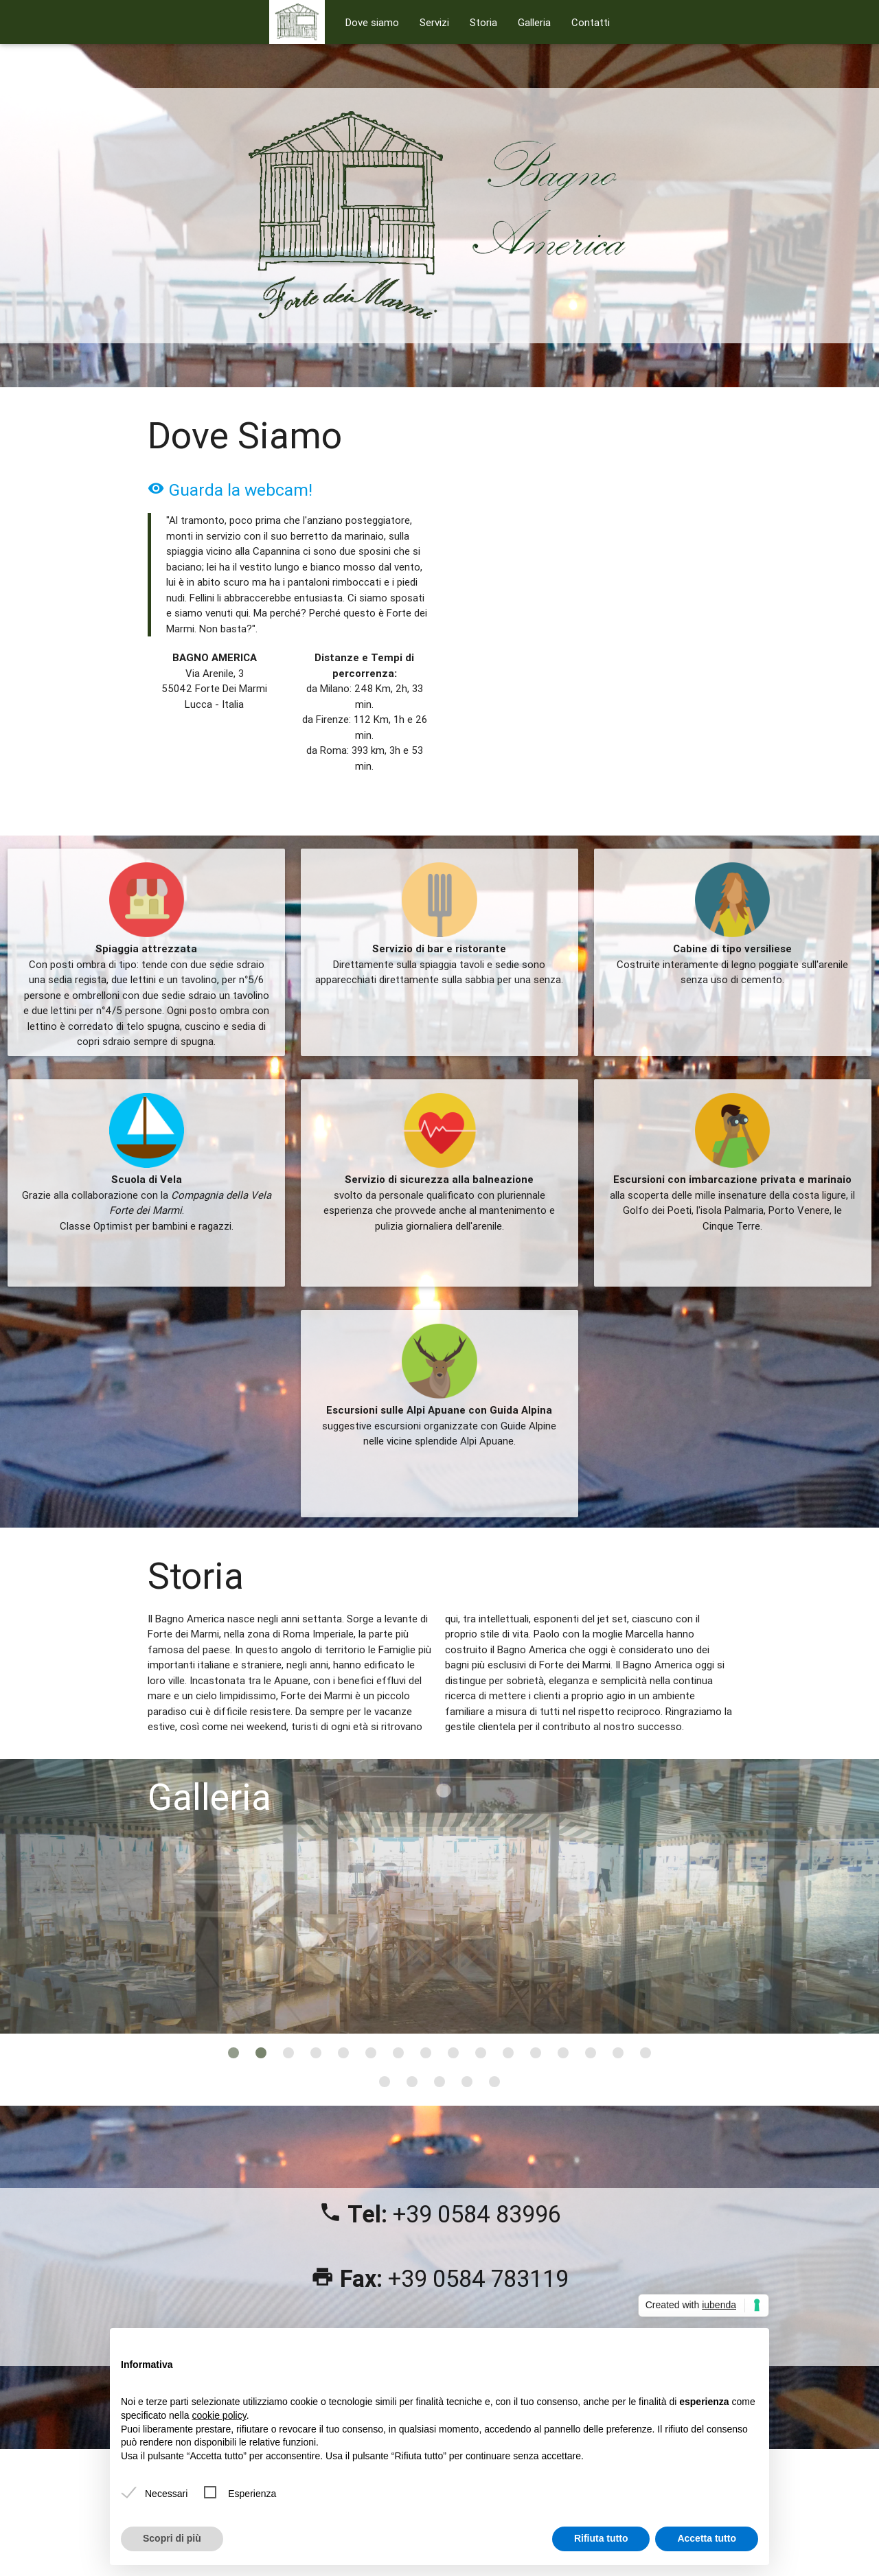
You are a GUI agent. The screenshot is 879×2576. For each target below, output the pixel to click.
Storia (483, 22)
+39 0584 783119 (478, 2278)
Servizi (434, 22)
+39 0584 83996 (477, 2214)
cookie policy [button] (219, 2415)
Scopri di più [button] (172, 2538)
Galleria (534, 22)
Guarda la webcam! (230, 490)
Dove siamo (372, 22)
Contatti (590, 22)
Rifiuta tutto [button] (601, 2538)
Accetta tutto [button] (706, 2538)
